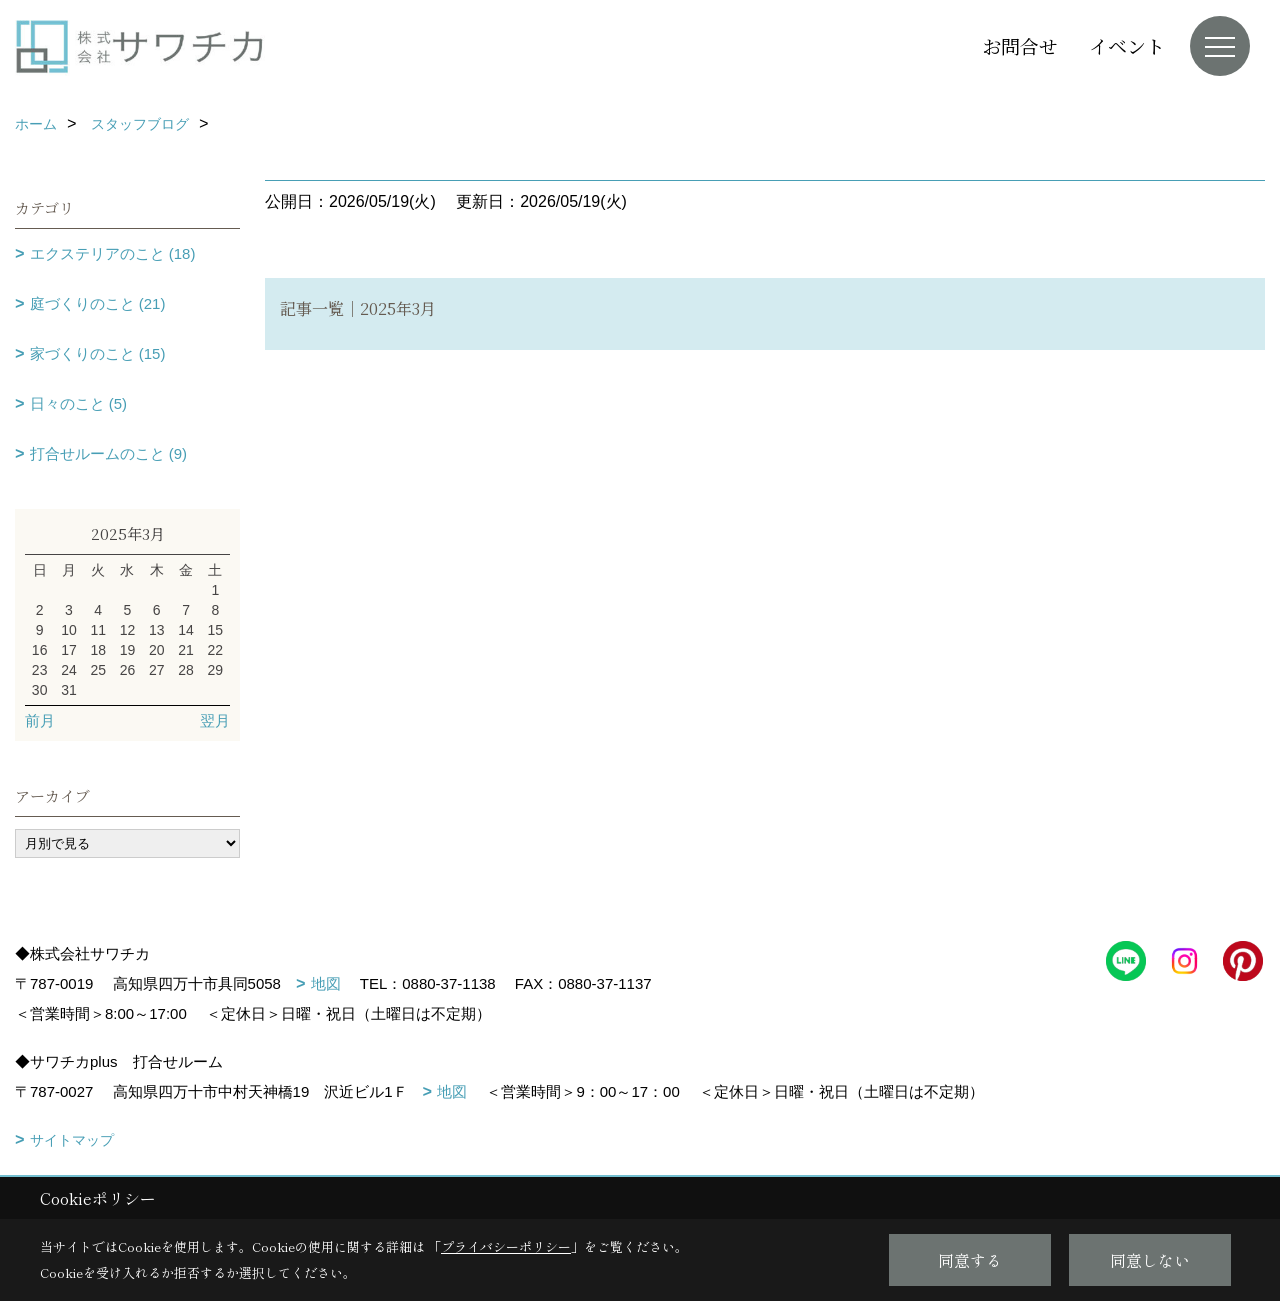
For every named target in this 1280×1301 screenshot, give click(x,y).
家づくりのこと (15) (98, 353)
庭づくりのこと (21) (98, 303)
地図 (326, 983)
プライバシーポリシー (506, 1246)
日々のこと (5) (79, 403)
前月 (40, 720)
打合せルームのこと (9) (109, 453)
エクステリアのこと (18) (113, 253)
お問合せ (1020, 45)
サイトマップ (72, 1140)
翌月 (215, 720)
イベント (1127, 45)
